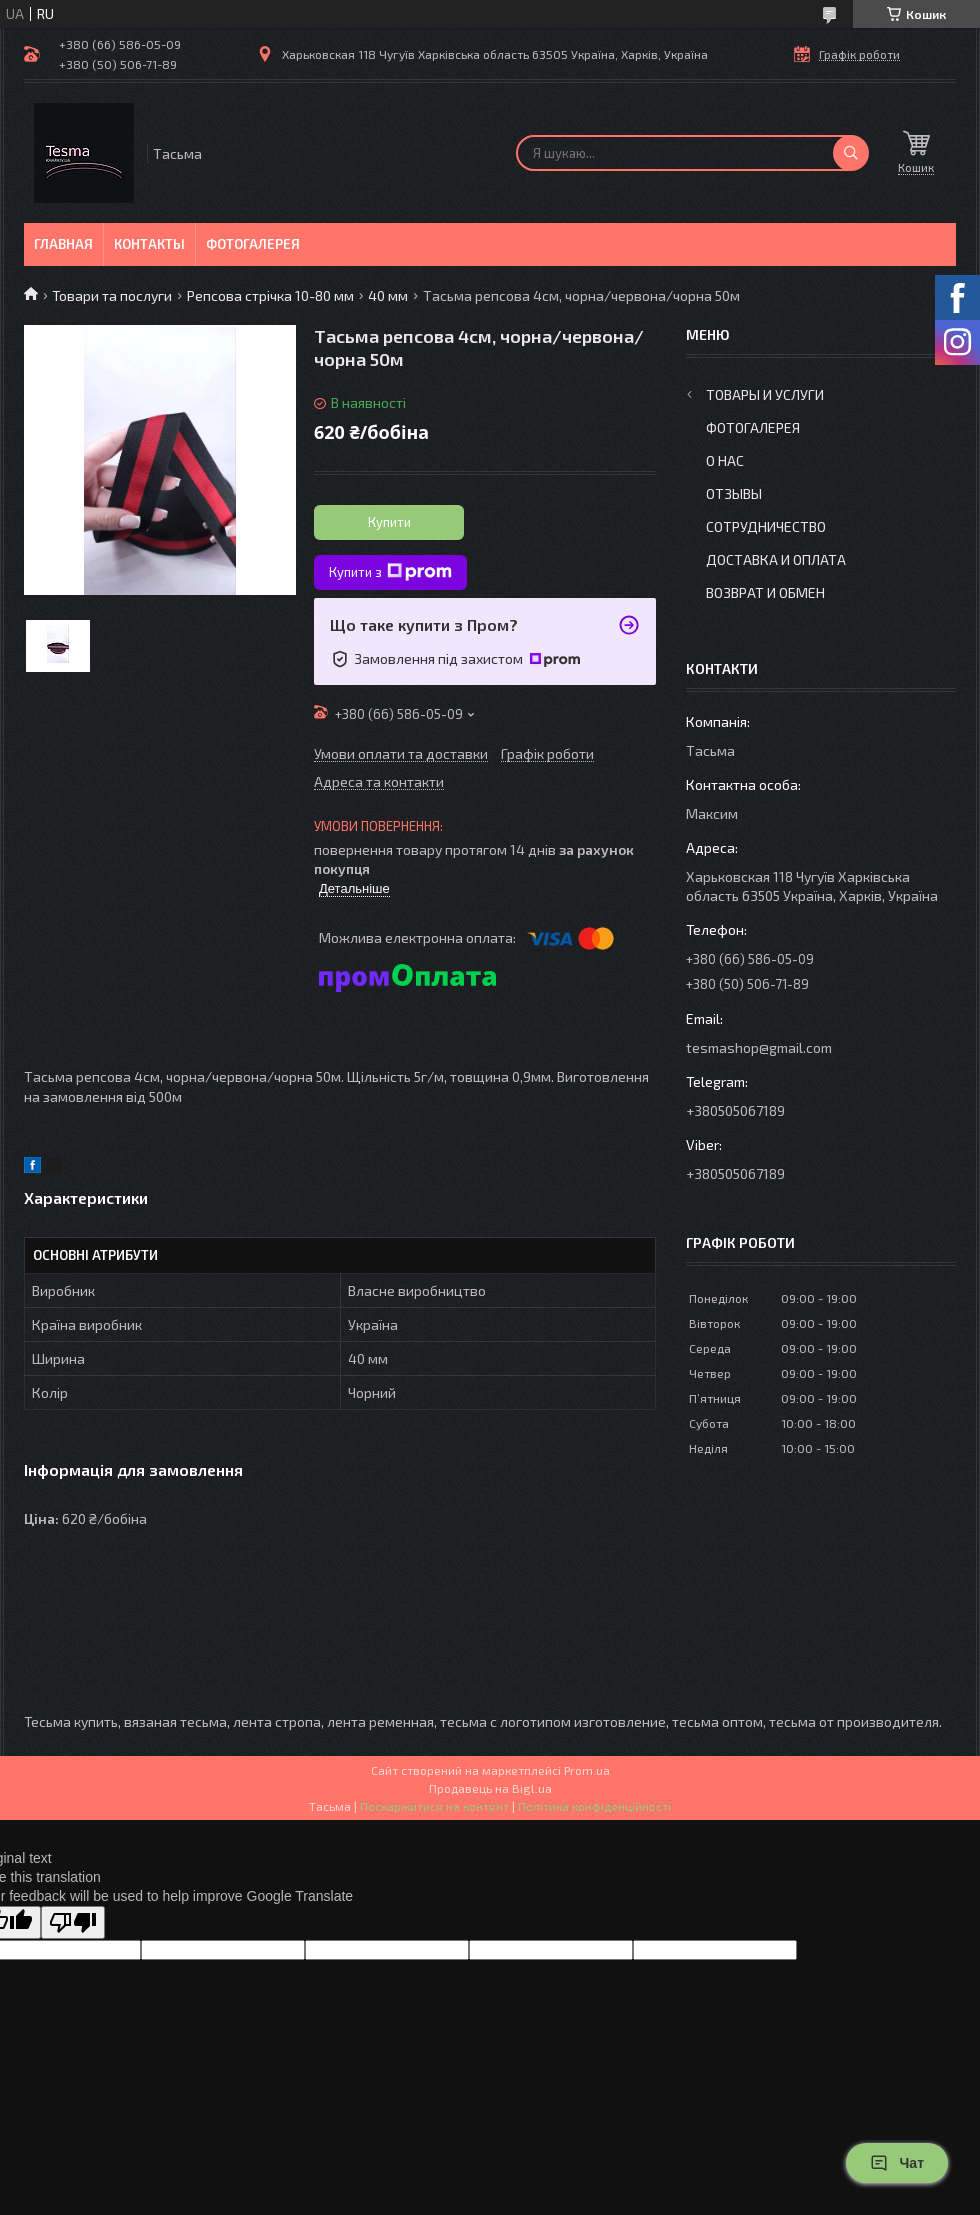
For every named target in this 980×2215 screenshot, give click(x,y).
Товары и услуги (765, 394)
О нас (725, 460)
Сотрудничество (766, 526)
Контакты (149, 244)
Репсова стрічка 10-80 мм (270, 295)
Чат (897, 2163)
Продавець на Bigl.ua (490, 1788)
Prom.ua (587, 1770)
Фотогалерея (253, 244)
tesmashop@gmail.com (759, 1047)
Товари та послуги (112, 295)
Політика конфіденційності (594, 1806)
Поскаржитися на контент (434, 1806)
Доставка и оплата (776, 559)
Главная (63, 244)
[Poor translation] (73, 1922)
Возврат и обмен (765, 592)
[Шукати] (851, 153)
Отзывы (734, 493)
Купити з (390, 572)
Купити (389, 522)
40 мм (388, 295)
